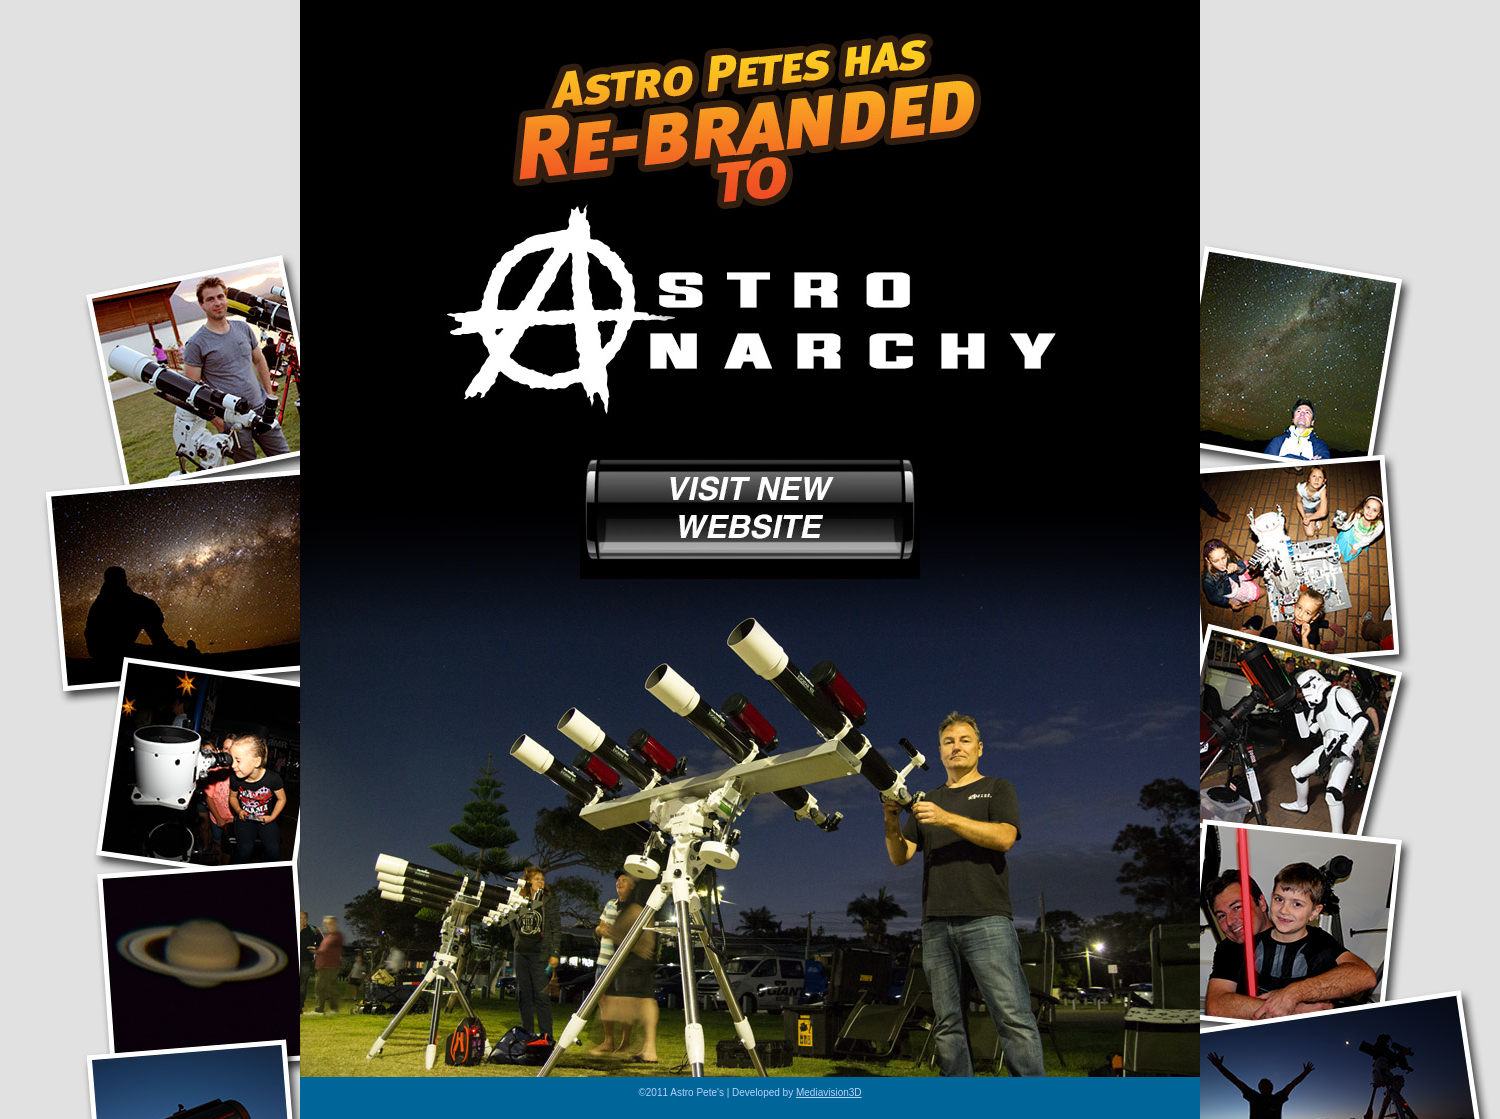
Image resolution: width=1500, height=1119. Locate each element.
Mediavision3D (829, 1092)
